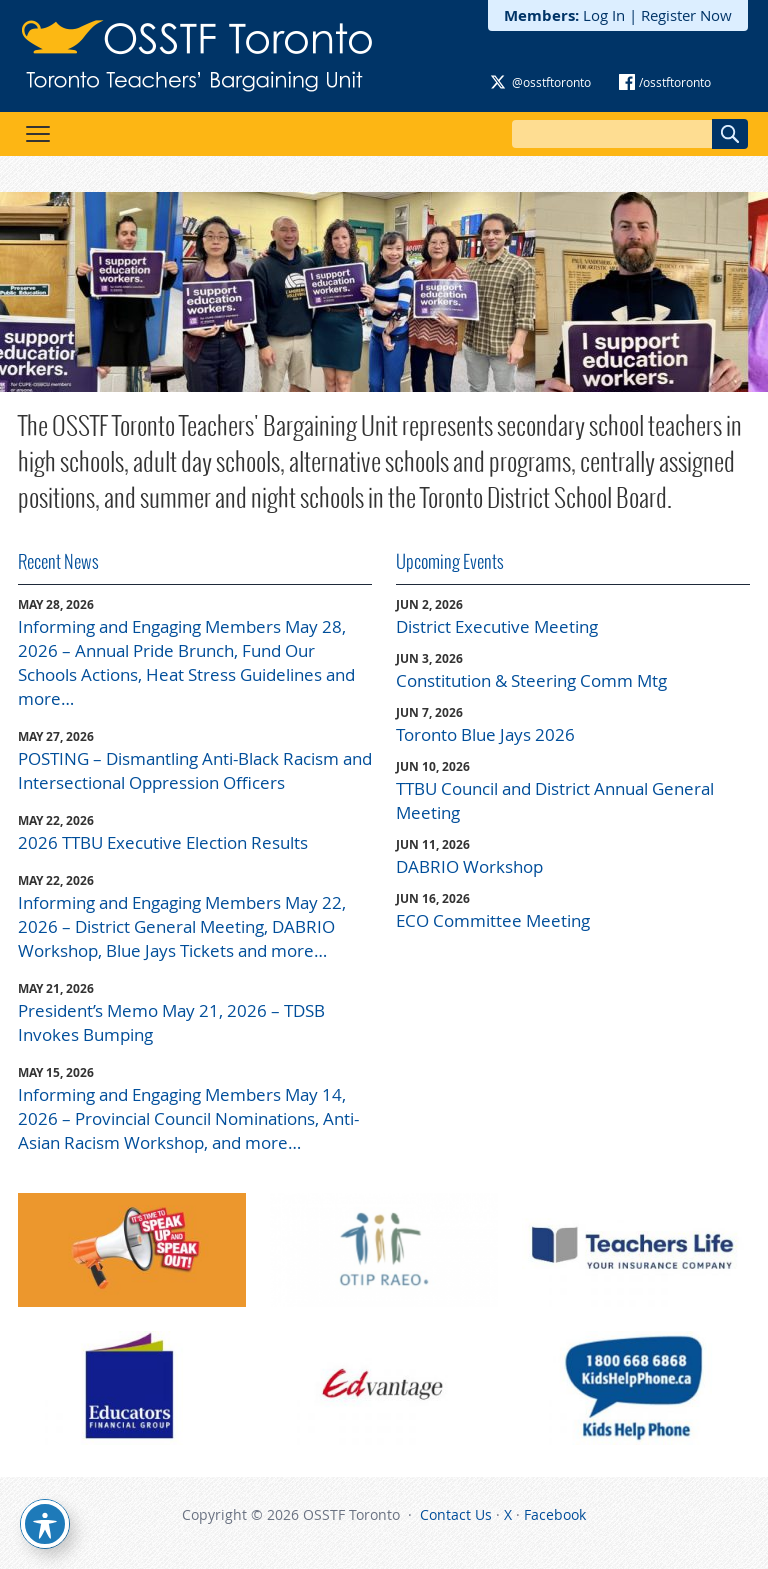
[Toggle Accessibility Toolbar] (45, 1524)
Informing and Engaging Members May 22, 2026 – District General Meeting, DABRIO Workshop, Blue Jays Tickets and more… (182, 926)
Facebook (555, 1514)
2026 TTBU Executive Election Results (163, 842)
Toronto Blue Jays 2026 (485, 734)
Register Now (686, 15)
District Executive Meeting (497, 626)
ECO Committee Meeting (493, 920)
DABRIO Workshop (469, 866)
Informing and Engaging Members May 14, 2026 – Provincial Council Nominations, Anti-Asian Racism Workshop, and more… (188, 1118)
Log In (604, 15)
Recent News (58, 561)
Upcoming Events (450, 561)
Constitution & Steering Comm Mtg (531, 680)
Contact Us (456, 1514)
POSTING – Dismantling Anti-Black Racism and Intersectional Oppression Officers (195, 770)
